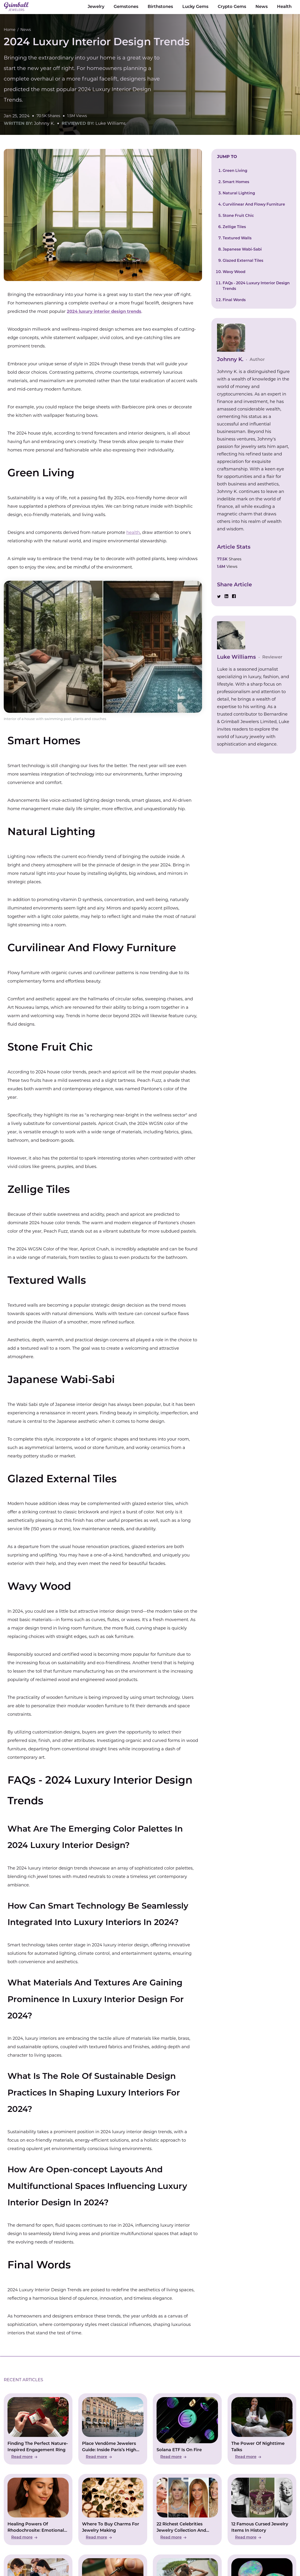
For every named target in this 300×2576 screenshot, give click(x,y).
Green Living (235, 171)
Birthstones (160, 7)
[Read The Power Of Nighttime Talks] (262, 2429)
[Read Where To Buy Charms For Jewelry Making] (112, 2509)
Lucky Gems (195, 7)
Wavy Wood (234, 272)
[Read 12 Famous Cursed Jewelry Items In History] (262, 2509)
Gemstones (126, 7)
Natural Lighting (239, 193)
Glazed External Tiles (243, 261)
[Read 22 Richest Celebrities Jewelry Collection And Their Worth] (187, 2509)
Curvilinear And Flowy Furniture (254, 205)
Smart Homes (236, 182)
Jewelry (96, 7)
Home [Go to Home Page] (9, 29)
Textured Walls (237, 238)
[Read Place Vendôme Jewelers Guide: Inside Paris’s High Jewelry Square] (112, 2429)
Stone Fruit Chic (238, 216)
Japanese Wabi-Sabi (242, 249)
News (261, 7)
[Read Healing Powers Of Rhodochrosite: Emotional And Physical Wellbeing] (38, 2509)
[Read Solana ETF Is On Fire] (187, 2429)
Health (284, 7)
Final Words (234, 300)
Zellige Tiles (234, 227)
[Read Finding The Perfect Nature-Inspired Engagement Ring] (38, 2429)
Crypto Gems (232, 7)
